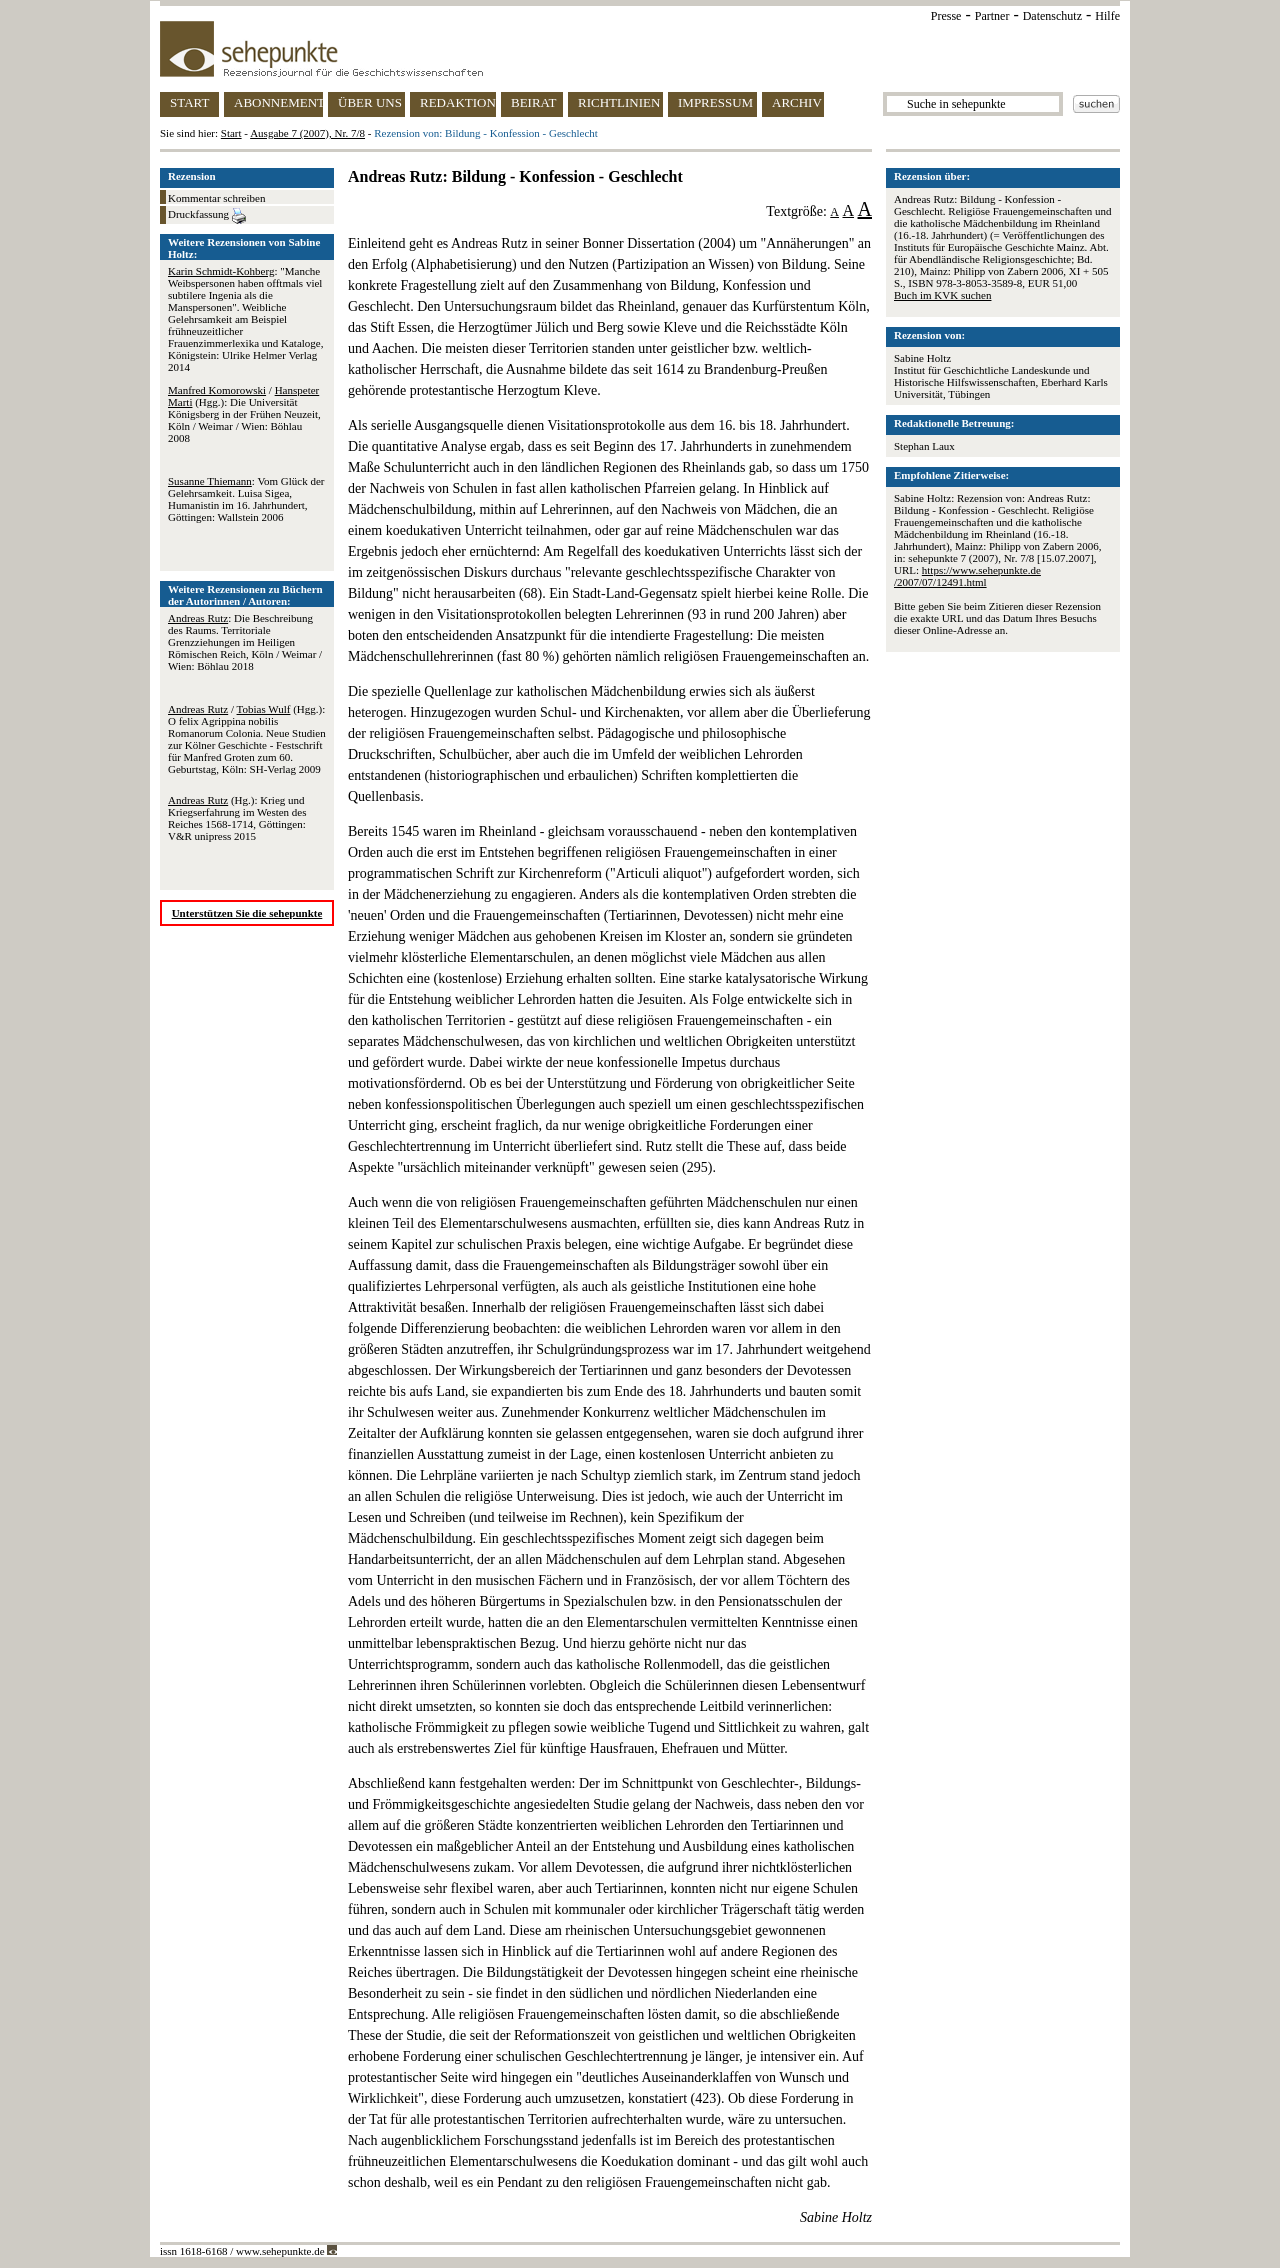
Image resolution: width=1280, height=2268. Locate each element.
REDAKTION (458, 102)
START (189, 102)
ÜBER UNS (370, 102)
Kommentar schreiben (216, 198)
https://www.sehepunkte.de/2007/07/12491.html (967, 576)
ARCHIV (797, 102)
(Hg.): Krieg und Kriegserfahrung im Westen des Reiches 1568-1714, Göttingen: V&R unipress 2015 (237, 818)
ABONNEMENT (278, 102)
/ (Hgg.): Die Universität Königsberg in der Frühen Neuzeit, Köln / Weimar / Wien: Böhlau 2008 (244, 414)
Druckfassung (207, 216)
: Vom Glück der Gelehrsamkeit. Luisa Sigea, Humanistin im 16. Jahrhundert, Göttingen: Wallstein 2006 (246, 499)
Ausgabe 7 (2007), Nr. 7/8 (307, 133)
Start (231, 133)
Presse (946, 16)
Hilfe (1107, 16)
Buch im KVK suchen (942, 295)
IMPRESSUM (715, 102)
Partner (992, 16)
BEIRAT (534, 102)
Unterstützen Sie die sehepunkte (247, 913)
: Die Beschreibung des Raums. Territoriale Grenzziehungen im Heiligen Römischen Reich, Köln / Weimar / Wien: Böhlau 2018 (245, 642)
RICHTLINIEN (619, 102)
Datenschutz (1052, 16)
